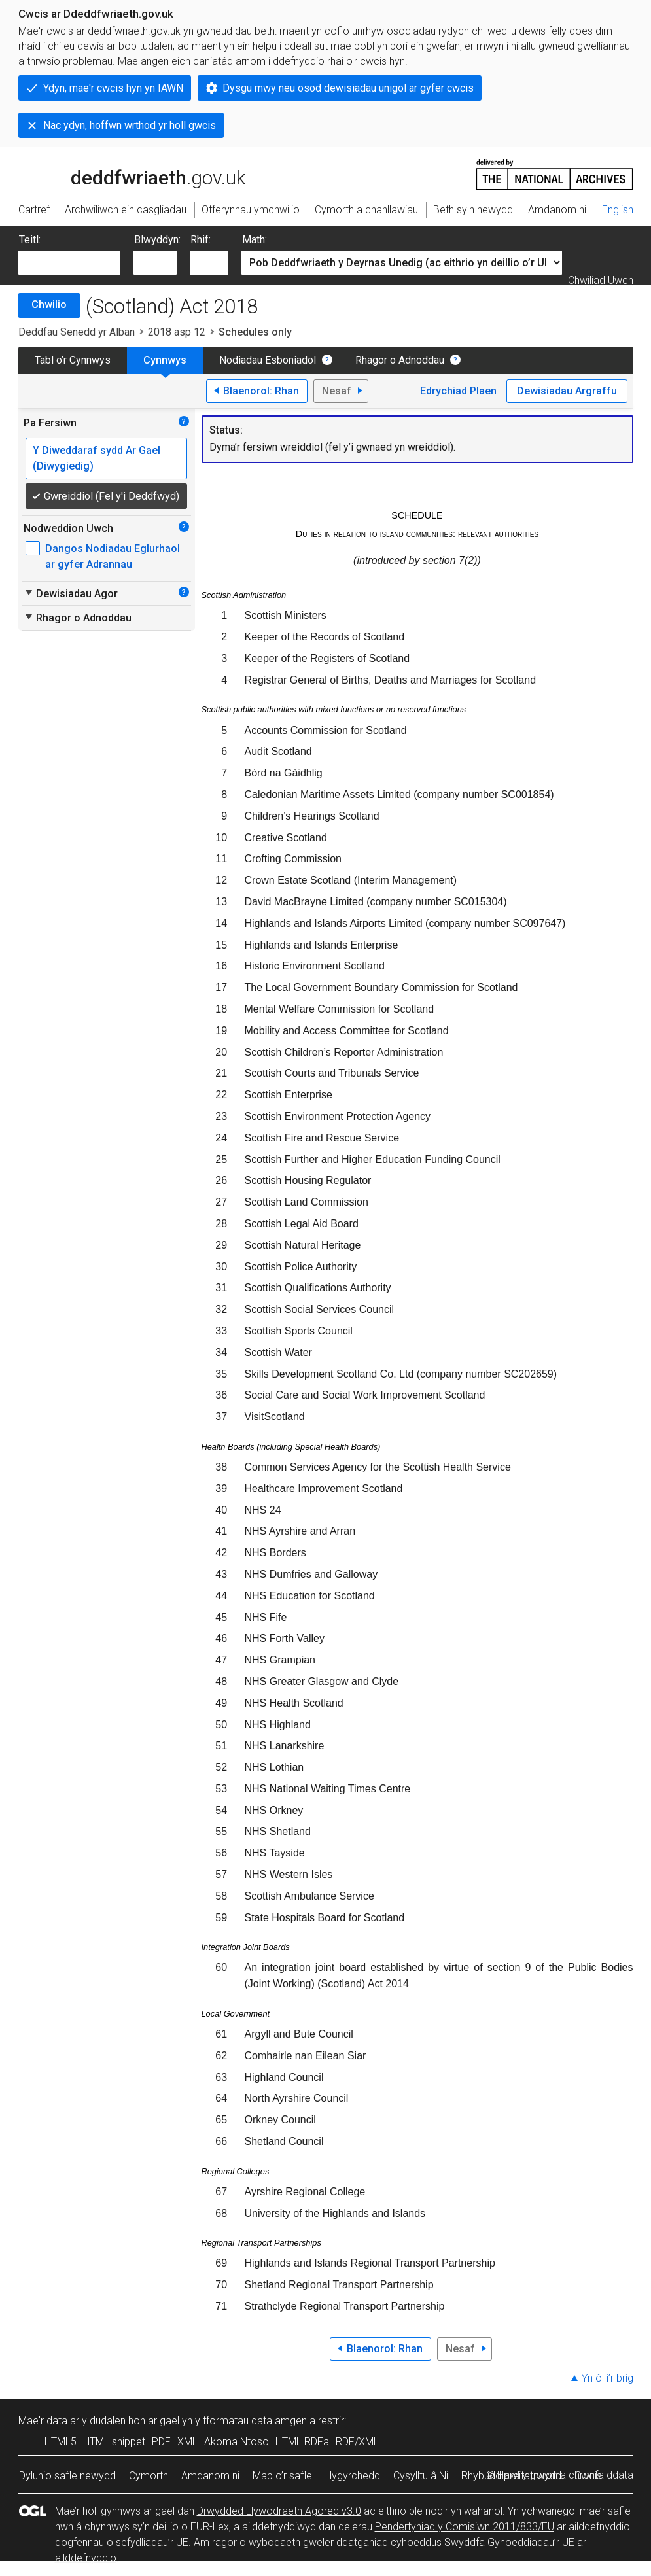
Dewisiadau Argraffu (567, 391)
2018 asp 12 (176, 332)
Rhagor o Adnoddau (399, 360)
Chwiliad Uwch (600, 280)
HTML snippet (114, 2441)
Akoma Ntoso (236, 2441)
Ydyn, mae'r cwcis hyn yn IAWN (113, 88)
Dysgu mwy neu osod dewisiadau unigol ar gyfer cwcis (348, 88)
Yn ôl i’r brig (607, 2378)
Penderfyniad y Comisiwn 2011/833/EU (464, 2526)
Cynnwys (164, 360)
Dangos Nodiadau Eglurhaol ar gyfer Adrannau (112, 556)
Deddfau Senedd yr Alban (76, 332)
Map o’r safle (282, 2475)
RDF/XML (357, 2441)
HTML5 (60, 2441)
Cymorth (148, 2475)
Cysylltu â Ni (420, 2475)
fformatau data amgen (255, 2420)
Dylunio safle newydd (67, 2475)
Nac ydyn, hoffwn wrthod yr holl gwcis (129, 125)
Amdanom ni (210, 2475)
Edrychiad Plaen (458, 391)
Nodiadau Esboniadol (267, 360)
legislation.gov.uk (121, 173)
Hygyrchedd (352, 2475)
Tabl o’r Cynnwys (73, 360)
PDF (161, 2441)
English (617, 209)
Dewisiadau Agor (71, 593)
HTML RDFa (302, 2441)
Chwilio (49, 304)
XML (187, 2441)
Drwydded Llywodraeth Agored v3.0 (279, 2511)
